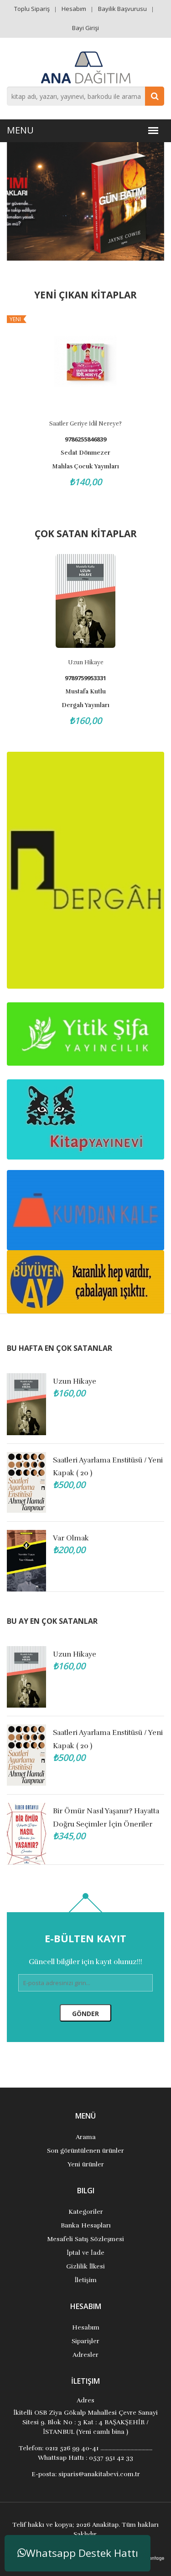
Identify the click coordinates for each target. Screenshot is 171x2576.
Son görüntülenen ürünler (85, 2151)
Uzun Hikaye (86, 662)
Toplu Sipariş (32, 9)
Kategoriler (85, 2212)
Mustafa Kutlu (85, 691)
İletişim (85, 2280)
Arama (86, 2137)
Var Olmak (71, 1538)
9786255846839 (85, 439)
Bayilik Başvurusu (122, 9)
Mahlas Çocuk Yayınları (85, 466)
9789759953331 (85, 678)
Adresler (85, 2355)
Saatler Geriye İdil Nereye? (85, 423)
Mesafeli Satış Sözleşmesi (85, 2239)
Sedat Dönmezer (85, 453)
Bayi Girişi (85, 28)
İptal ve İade (85, 2253)
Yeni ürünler (85, 2164)
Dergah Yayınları (85, 705)
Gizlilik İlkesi (85, 2266)
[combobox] (85, 96)
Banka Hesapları (86, 2225)
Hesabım (74, 9)
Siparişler (85, 2341)
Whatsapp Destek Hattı (77, 2553)
